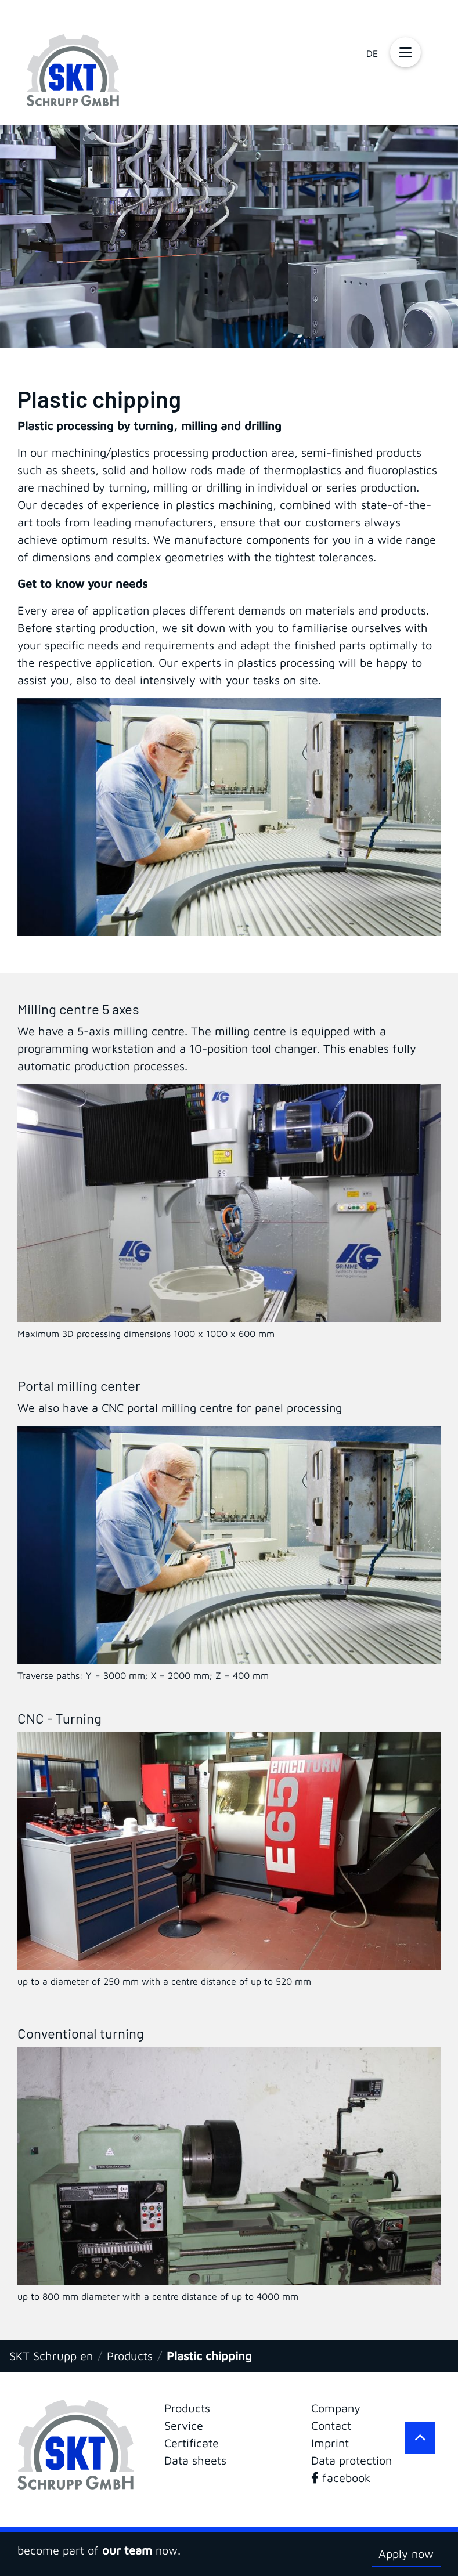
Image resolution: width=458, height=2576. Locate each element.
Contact (331, 2425)
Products (130, 2355)
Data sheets (195, 2460)
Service (183, 2425)
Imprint (330, 2442)
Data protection (351, 2460)
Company (335, 2408)
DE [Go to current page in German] (372, 53)
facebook (340, 2477)
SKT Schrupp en (51, 2355)
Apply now (406, 2553)
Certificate (191, 2442)
